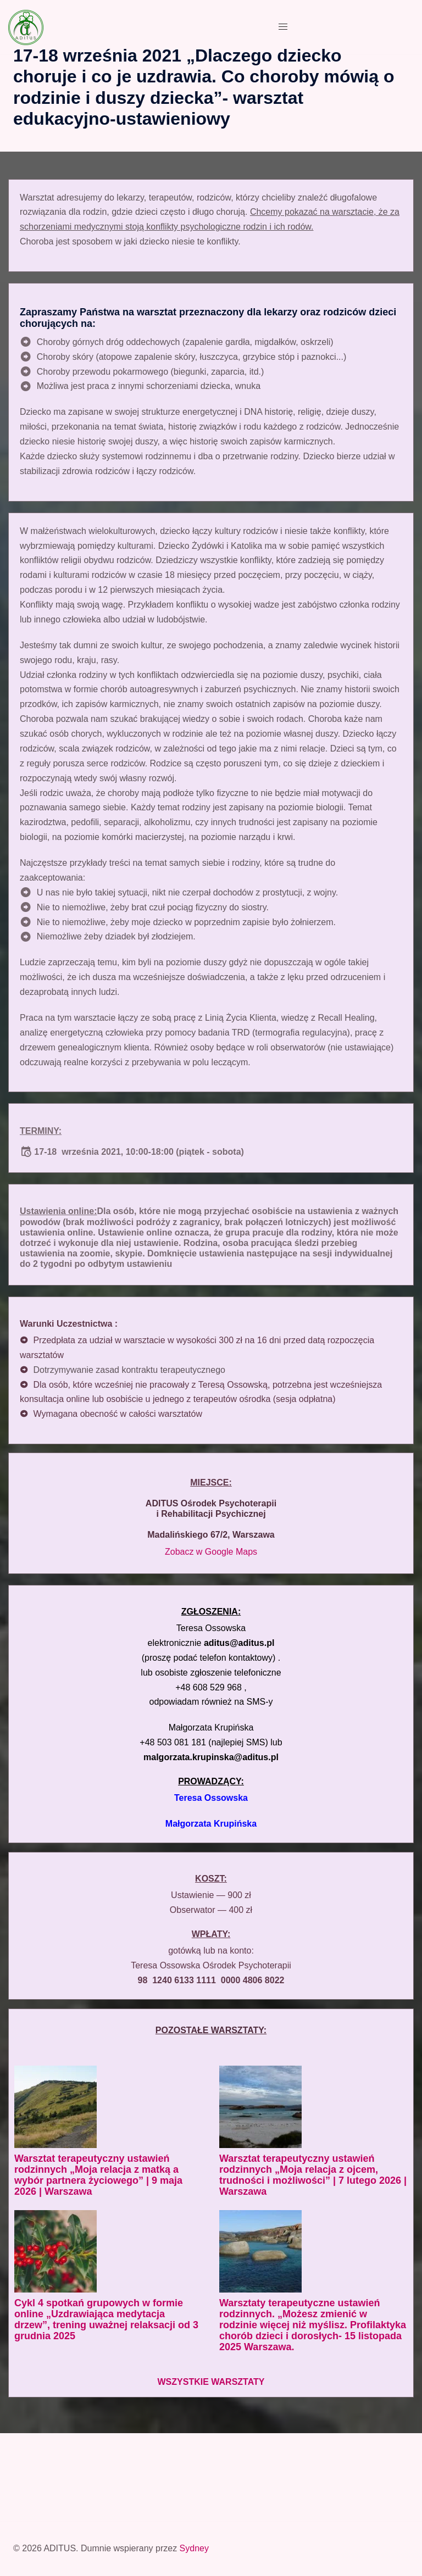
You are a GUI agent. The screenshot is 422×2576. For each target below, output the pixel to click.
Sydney (194, 2548)
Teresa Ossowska (211, 1797)
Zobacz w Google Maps (211, 1551)
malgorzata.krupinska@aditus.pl (211, 1757)
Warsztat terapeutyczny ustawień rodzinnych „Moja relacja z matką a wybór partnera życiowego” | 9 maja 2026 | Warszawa (98, 2174)
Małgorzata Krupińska (211, 1823)
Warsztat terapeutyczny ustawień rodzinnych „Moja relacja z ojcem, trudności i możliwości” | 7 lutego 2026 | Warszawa (313, 2174)
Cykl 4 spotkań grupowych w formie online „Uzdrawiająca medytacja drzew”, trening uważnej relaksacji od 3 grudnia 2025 (106, 2319)
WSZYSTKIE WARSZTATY (211, 2381)
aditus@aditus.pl (239, 1643)
